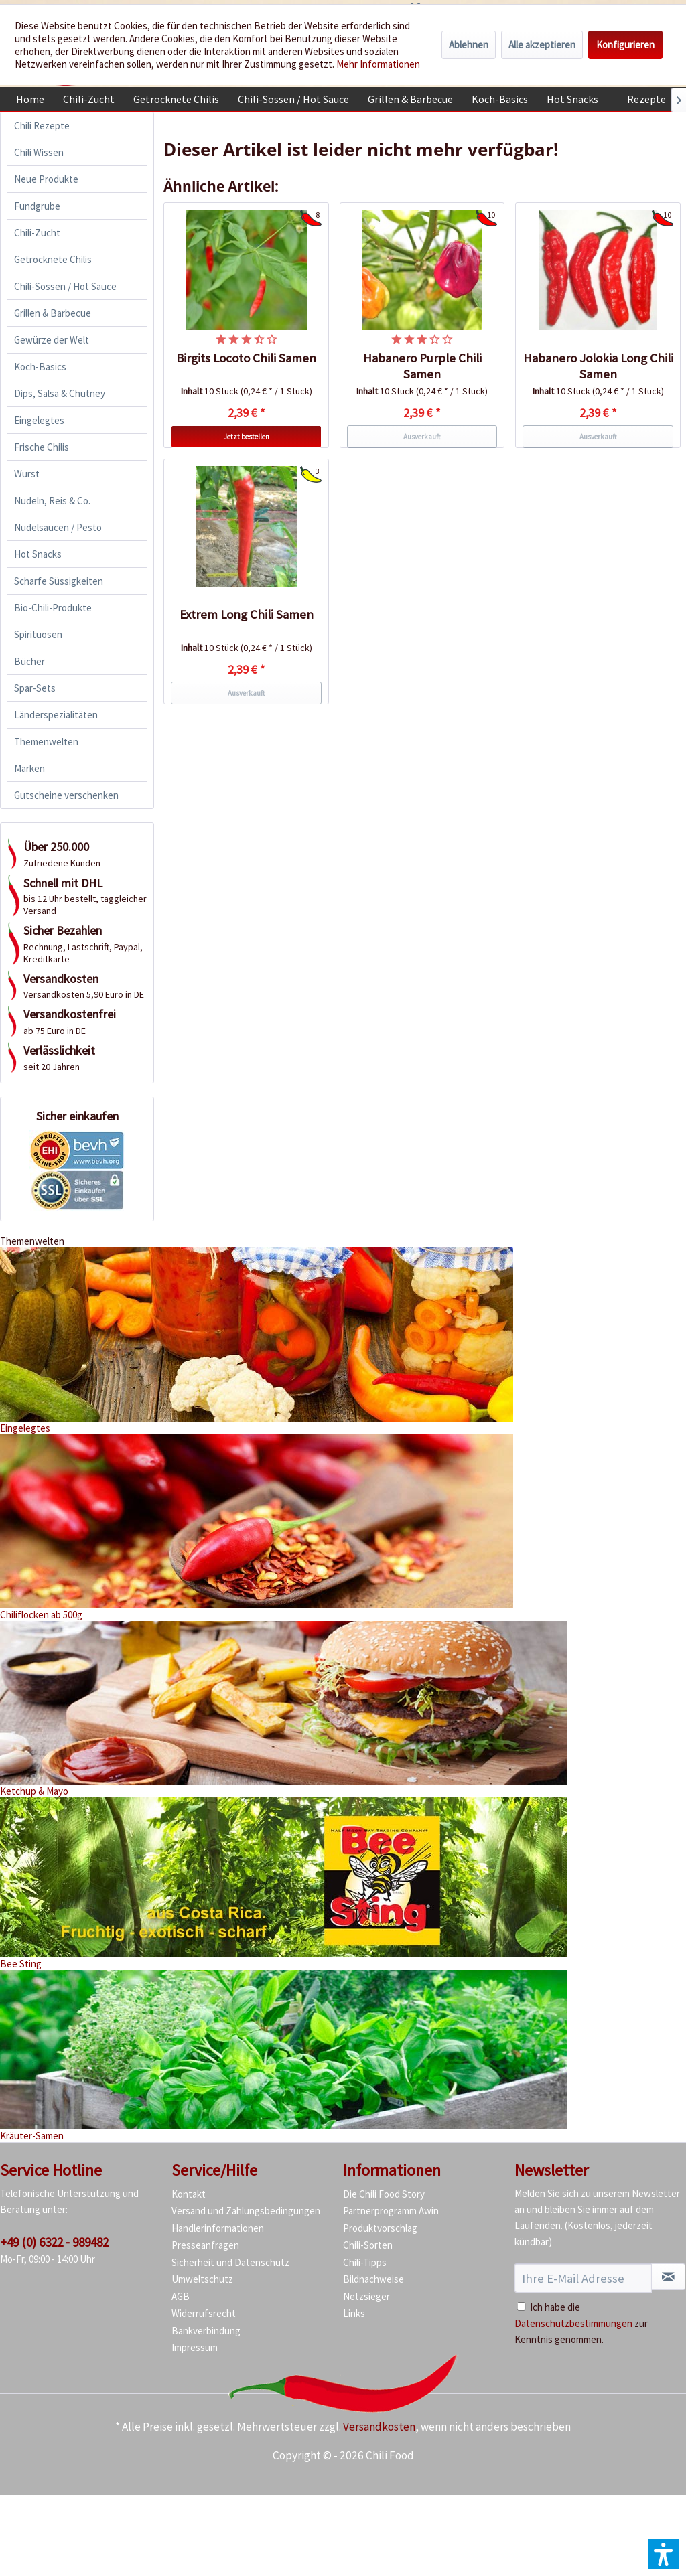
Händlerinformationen (218, 2228)
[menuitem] (30, 99)
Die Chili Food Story (384, 2194)
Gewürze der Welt (51, 339)
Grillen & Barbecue (52, 313)
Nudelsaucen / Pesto (58, 527)
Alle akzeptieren (541, 44)
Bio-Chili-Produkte (53, 607)
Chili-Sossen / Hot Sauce (65, 286)
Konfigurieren (625, 44)
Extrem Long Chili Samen (247, 614)
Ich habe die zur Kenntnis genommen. (581, 2323)
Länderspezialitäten (56, 714)
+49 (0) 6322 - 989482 (54, 2242)
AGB (181, 2296)
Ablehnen (468, 44)
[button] (663, 2554)
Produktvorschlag (380, 2228)
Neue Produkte (46, 179)
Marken (29, 768)
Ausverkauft (422, 436)
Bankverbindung (206, 2330)
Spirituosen (38, 634)
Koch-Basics (40, 366)
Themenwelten (46, 741)
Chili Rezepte (42, 125)
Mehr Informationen (378, 64)
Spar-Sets (35, 688)
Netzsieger (366, 2296)
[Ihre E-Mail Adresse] (583, 2278)
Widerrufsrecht (204, 2313)
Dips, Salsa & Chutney (59, 393)
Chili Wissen (39, 152)
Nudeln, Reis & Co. (52, 500)
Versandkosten (379, 2426)
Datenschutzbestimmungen (573, 2323)
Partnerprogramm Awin (391, 2210)
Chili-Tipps (365, 2262)
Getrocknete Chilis (53, 259)
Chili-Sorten (368, 2245)
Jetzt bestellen (246, 436)
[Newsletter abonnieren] (668, 2276)
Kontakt (189, 2194)
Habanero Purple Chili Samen (422, 366)
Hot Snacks (38, 554)
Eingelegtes (39, 420)
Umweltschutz (202, 2279)
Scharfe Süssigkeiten (58, 581)
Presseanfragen (205, 2245)
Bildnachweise (373, 2279)
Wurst (27, 473)
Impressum (195, 2347)
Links (354, 2313)
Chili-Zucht (37, 232)
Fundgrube (37, 206)
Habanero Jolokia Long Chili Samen (598, 366)
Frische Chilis (41, 447)
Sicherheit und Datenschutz (230, 2262)
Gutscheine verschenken (66, 795)
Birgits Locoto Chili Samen (246, 358)
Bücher (29, 661)
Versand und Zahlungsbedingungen (246, 2210)
